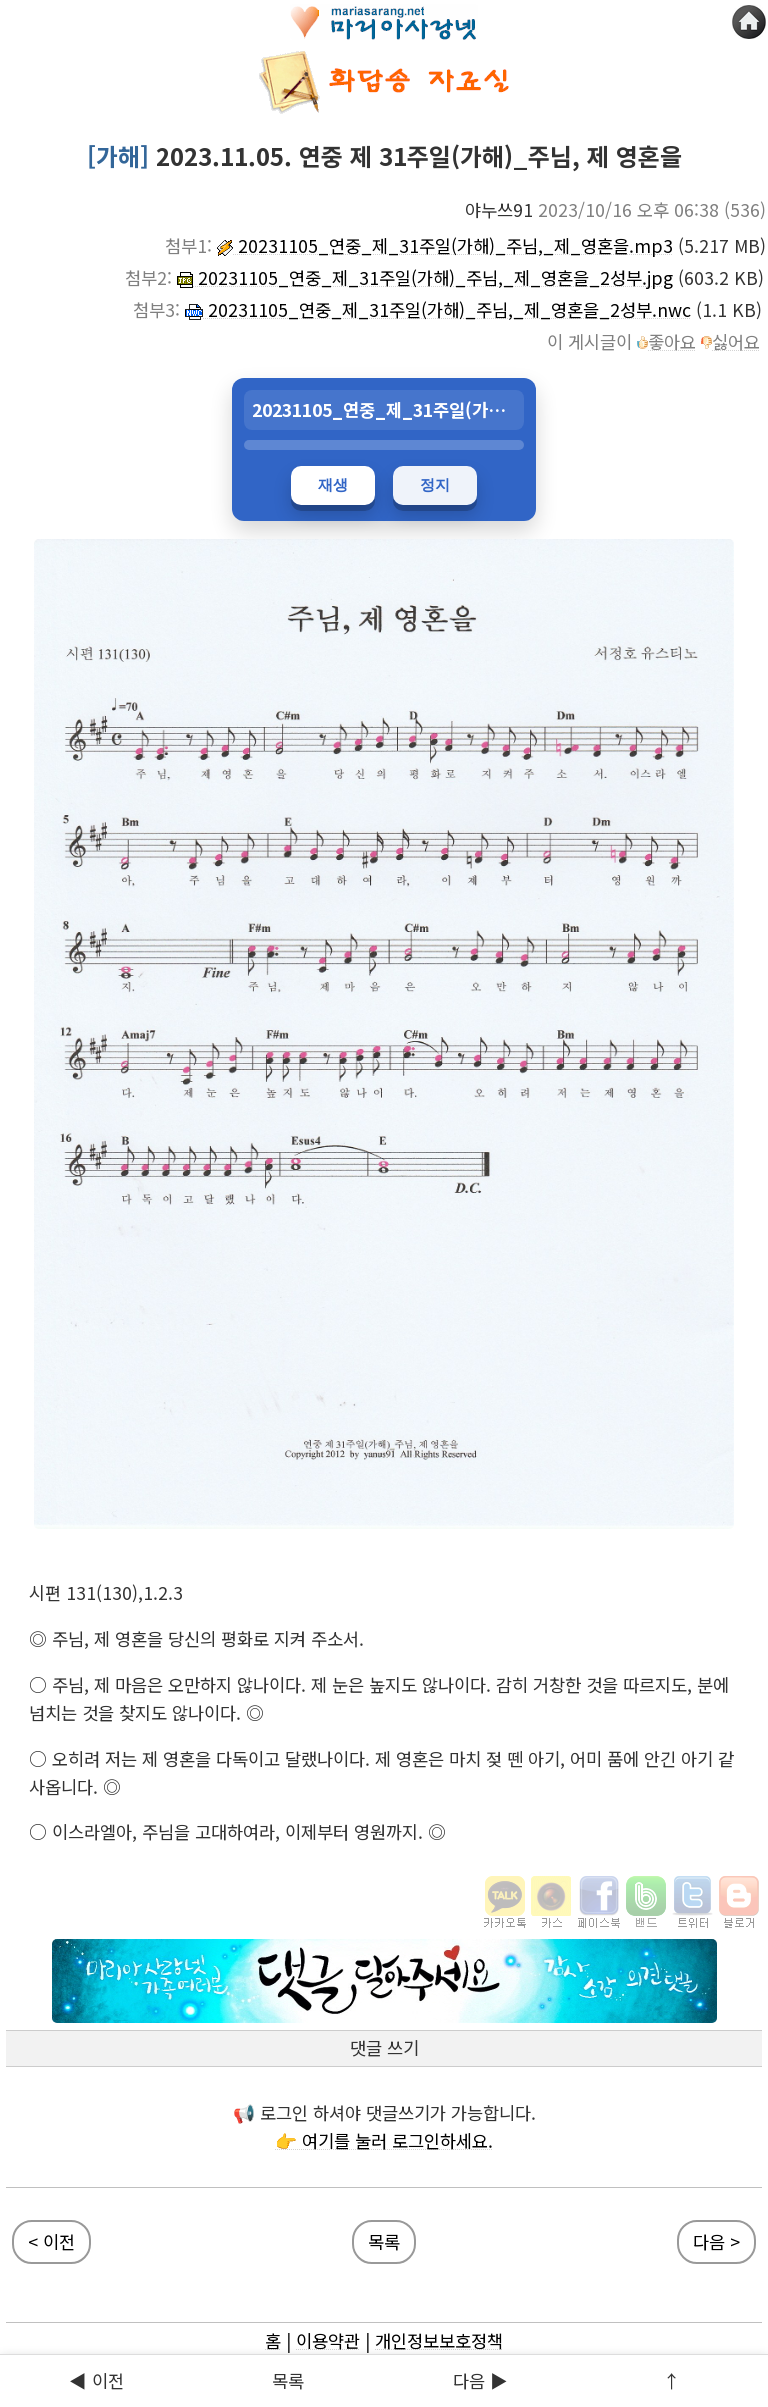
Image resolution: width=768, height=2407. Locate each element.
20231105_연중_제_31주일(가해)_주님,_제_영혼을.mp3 (445, 245)
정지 (435, 484)
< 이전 (51, 2241)
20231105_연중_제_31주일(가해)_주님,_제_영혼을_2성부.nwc (438, 309)
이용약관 (328, 2340)
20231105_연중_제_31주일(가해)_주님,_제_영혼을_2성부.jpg (425, 277)
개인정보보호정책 (439, 2340)
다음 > (716, 2241)
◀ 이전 (96, 2380)
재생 (333, 484)
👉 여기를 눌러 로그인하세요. (384, 2140)
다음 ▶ (480, 2380)
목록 (288, 2380)
